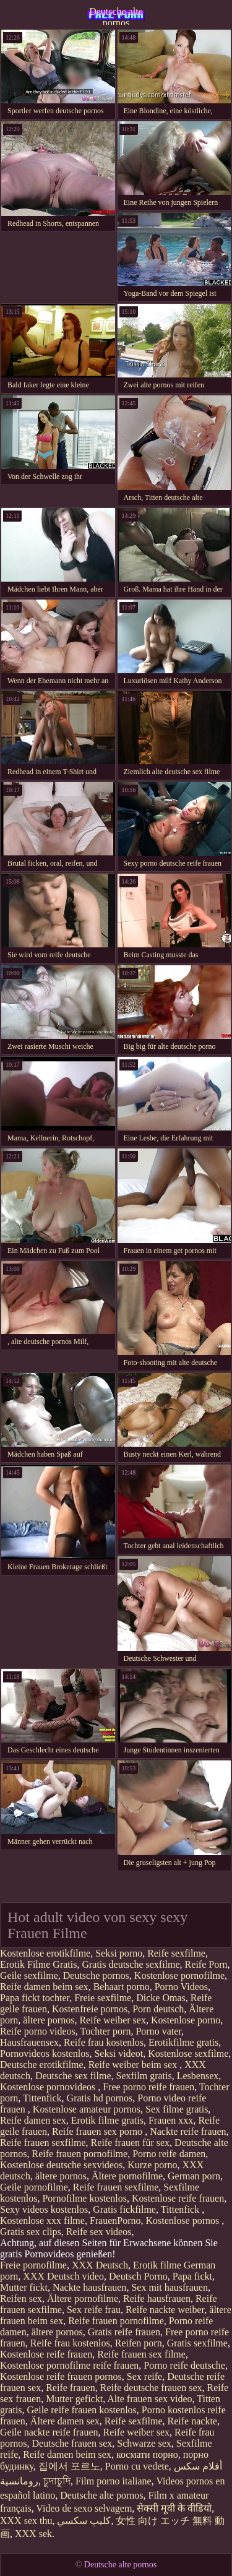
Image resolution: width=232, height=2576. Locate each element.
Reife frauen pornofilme (80, 2153)
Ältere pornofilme (127, 2176)
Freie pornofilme (33, 2265)
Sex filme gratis (176, 2109)
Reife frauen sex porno (98, 2131)
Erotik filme (157, 2265)
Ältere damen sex (65, 2421)
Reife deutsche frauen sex (151, 2387)
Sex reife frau (94, 2309)
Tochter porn (105, 2031)
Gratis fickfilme (124, 2209)
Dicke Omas (161, 1997)
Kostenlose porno (185, 2020)
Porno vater (158, 2031)
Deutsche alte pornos (116, 15)
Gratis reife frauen (124, 2332)
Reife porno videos (37, 2031)
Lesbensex (198, 2075)
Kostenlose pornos (184, 2220)
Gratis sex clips (30, 2231)
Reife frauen (70, 2387)
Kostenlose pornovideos (49, 2087)
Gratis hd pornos (100, 2098)
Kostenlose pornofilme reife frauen (69, 2365)
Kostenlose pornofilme (179, 1975)
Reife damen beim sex (44, 1986)
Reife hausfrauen (157, 2298)
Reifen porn (138, 2343)
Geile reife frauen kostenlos (82, 2410)
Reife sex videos (99, 2231)
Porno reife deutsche (184, 2365)
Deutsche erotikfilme (42, 2064)
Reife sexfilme (176, 1953)
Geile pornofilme (34, 2187)
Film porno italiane (113, 2481)
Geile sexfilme (29, 1975)
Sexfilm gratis (144, 2075)
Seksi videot (118, 2053)
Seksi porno (118, 1953)
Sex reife (144, 2376)
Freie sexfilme (102, 1997)
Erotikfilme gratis (183, 2042)
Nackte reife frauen (188, 2131)
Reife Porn (206, 1964)
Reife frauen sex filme (141, 2354)
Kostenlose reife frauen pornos (61, 2376)
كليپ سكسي (84, 2520)
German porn (194, 2176)
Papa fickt (192, 2276)
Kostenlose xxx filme (42, 2220)
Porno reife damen (168, 2153)
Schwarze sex (144, 2443)
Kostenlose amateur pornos (86, 2109)
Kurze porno (152, 2165)
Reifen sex (21, 2298)
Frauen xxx (170, 2120)
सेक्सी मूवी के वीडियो (174, 2508)
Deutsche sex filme (73, 2075)
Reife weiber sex (112, 2020)
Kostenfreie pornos (89, 2009)
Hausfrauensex (29, 2042)
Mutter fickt (24, 2287)
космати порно (147, 2454)
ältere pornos (48, 2020)
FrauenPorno (115, 2220)
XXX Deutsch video (63, 2276)
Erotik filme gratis (107, 2120)
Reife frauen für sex (130, 2142)
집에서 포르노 (69, 2466)
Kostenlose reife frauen (178, 2198)
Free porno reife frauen (148, 2087)
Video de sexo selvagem (84, 2508)
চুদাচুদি (57, 2481)
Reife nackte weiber (165, 2309)
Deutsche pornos (96, 1975)
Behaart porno (121, 1986)
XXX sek (33, 2533)
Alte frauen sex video (149, 2398)
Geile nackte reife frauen (49, 2432)
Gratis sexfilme (197, 2343)
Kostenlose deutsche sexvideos (61, 2165)
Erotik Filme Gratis (38, 1964)
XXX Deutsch (100, 2265)
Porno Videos (181, 1986)
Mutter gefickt (74, 2398)
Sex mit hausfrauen (169, 2287)
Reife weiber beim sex (134, 2064)
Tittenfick (42, 2098)
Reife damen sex (33, 2120)
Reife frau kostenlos (104, 2042)
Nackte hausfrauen (90, 2287)
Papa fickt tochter (34, 1997)
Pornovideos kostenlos (44, 2053)
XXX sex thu (26, 2520)
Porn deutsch (158, 2009)
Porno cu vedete (137, 2466)
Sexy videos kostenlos (44, 2209)
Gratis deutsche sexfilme (130, 1964)
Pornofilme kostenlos (84, 2198)
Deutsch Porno (138, 2276)
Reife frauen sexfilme (43, 2142)
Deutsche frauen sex (72, 2443)
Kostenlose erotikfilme (45, 1953)
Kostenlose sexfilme (188, 2053)
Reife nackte (192, 2421)
